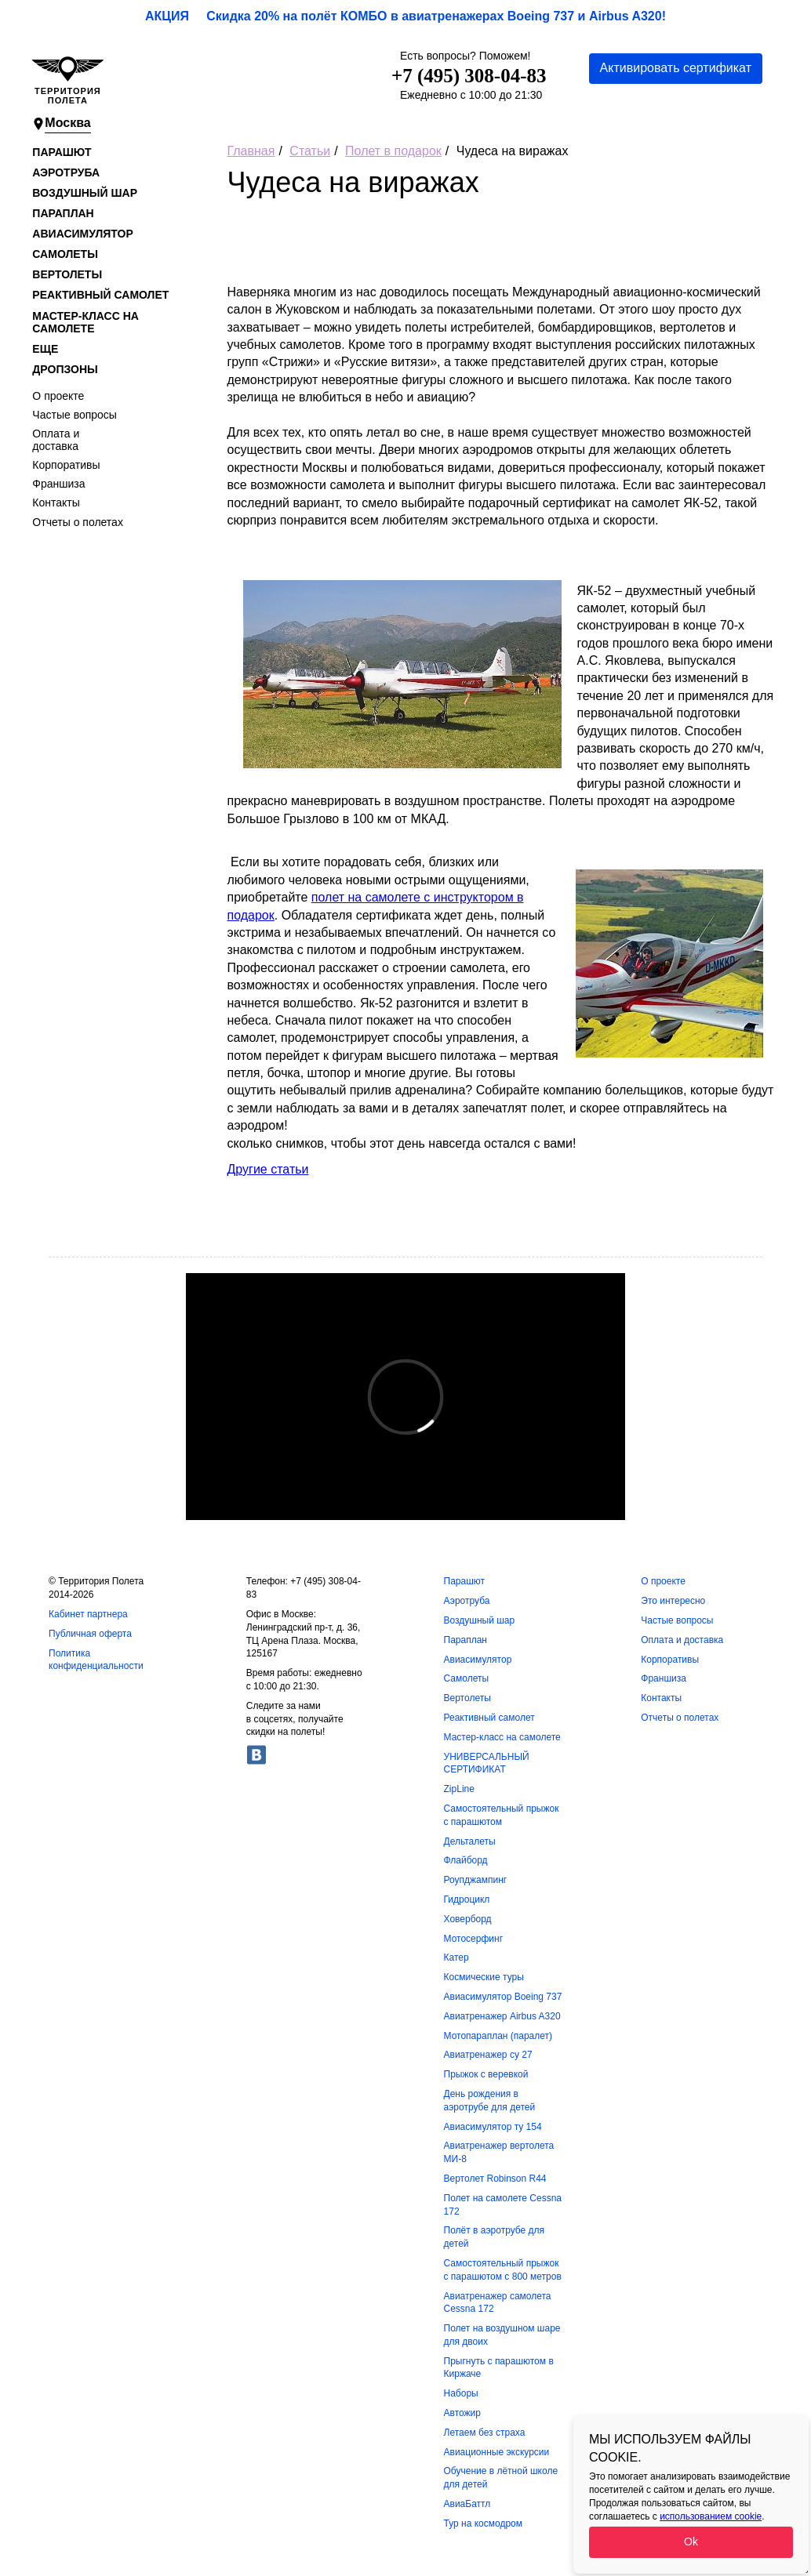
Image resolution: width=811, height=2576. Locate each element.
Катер (456, 1957)
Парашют (61, 152)
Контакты (55, 502)
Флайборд (466, 1860)
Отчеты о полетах (77, 522)
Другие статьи (268, 1169)
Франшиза (58, 483)
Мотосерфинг (474, 1938)
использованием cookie (711, 2516)
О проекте (58, 396)
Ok (691, 2541)
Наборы (461, 2393)
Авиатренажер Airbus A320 (502, 2016)
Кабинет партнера (88, 1614)
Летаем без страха (485, 2432)
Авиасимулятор (82, 233)
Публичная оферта (90, 1633)
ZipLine (459, 1788)
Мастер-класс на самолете (85, 322)
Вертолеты (67, 274)
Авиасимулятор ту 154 (493, 2126)
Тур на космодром (483, 2523)
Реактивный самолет (100, 294)
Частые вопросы (74, 414)
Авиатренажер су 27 (488, 2054)
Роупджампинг (475, 1879)
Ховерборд (468, 1919)
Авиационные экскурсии (497, 2452)
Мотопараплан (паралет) (498, 2035)
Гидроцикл (467, 1899)
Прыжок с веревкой (486, 2074)
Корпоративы (66, 465)
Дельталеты (470, 1841)
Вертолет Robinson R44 (495, 2178)
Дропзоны (64, 369)
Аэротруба (66, 172)
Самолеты (65, 254)
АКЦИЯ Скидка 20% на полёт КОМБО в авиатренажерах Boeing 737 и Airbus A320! (405, 16)
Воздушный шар (84, 193)
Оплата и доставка (55, 439)
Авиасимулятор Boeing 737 (503, 1996)
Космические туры (484, 1977)
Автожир (462, 2412)
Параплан (62, 213)
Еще (45, 349)
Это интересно (673, 1600)
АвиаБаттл (467, 2503)
